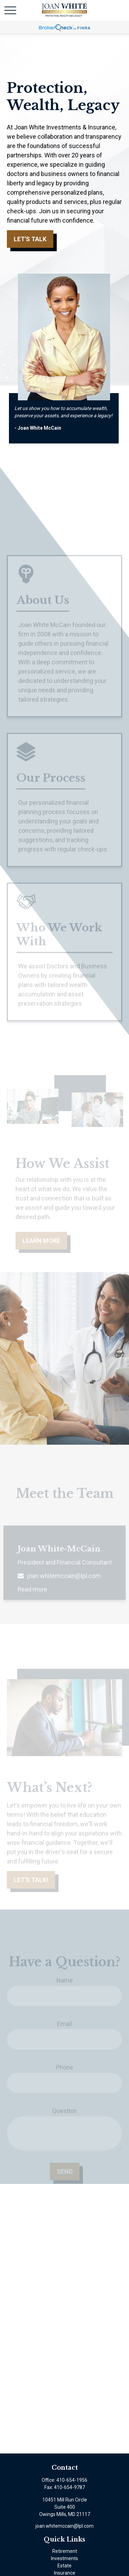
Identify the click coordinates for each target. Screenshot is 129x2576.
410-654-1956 (71, 2480)
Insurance (64, 2573)
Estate (64, 2565)
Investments (64, 2558)
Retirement (64, 2551)
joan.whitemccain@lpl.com (64, 2526)
